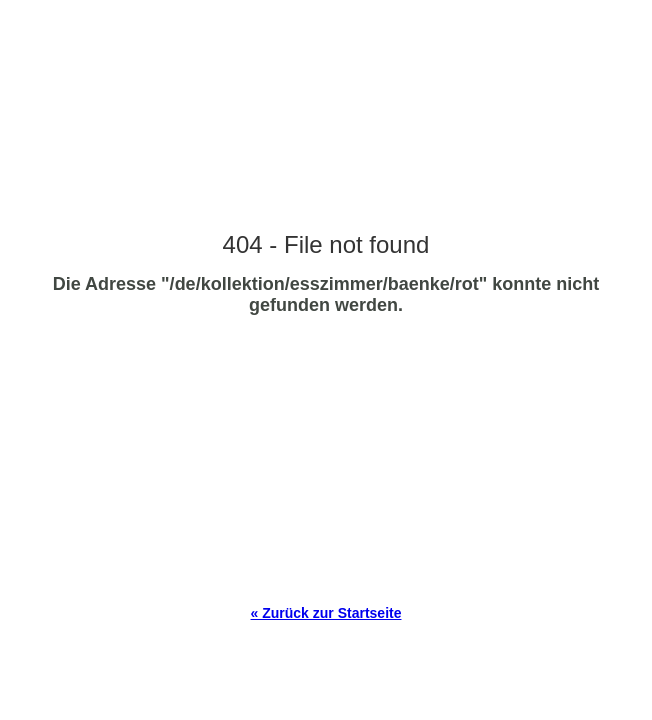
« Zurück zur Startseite (326, 613)
